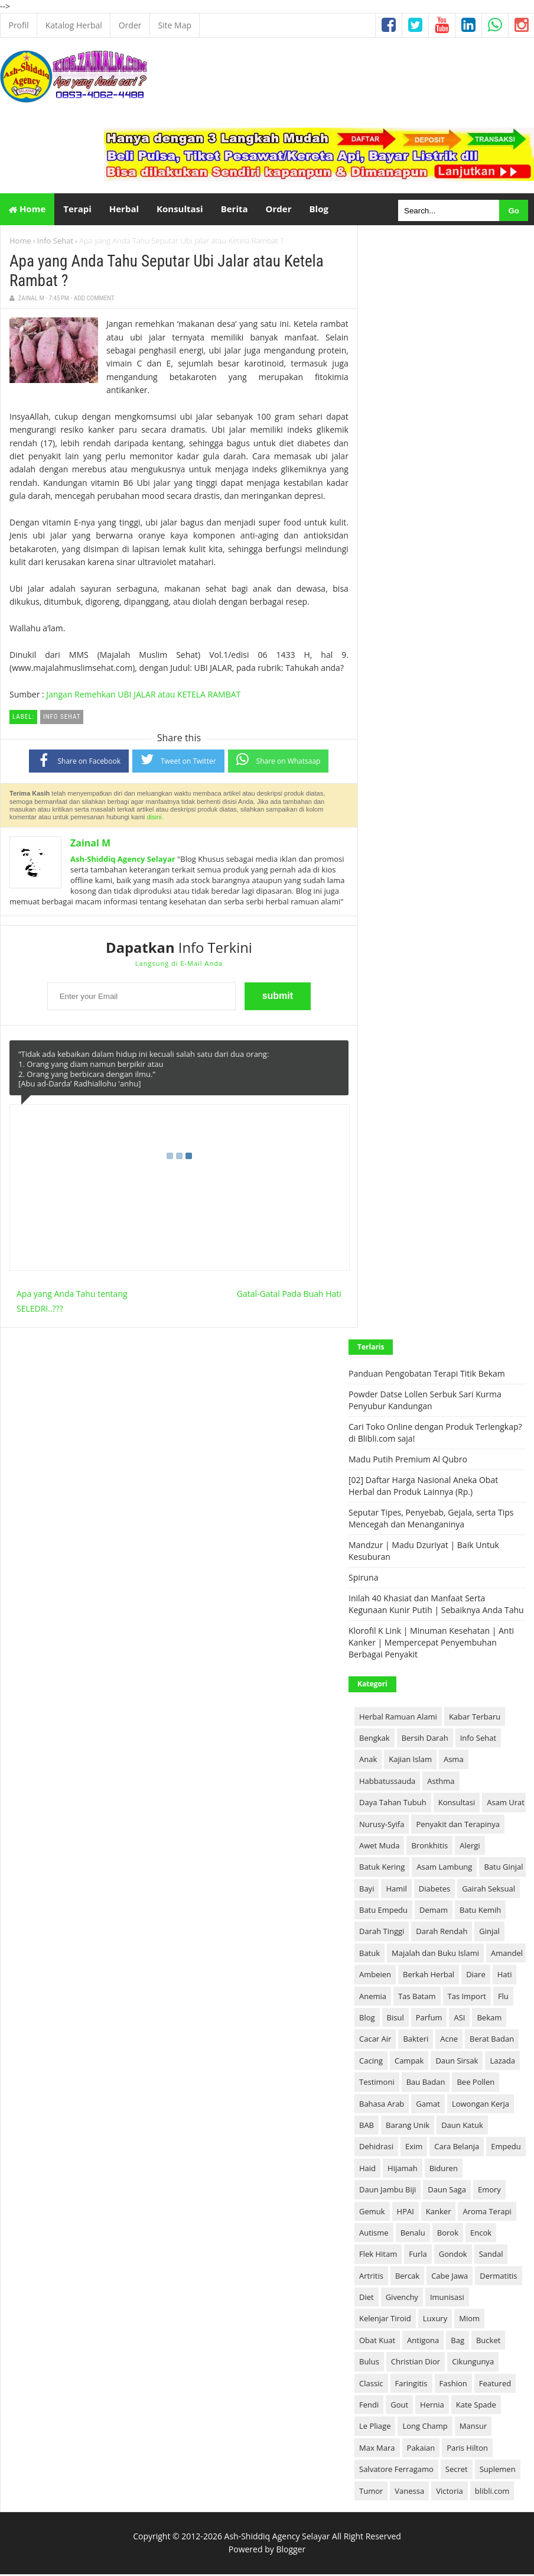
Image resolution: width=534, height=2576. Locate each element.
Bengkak (374, 1739)
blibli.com (492, 2492)
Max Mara (377, 2449)
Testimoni (377, 2084)
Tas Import (467, 1998)
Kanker (438, 2213)
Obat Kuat (377, 2342)
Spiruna (363, 1579)
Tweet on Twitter (178, 761)
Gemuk (372, 2213)
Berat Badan (492, 2041)
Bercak (407, 2277)
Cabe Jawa (449, 2277)
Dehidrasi (376, 2148)
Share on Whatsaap (278, 761)
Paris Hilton (467, 2449)
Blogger (290, 2551)
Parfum (429, 2019)
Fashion (453, 2385)
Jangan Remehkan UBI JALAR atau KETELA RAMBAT (143, 696)
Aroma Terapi (487, 2213)
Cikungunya (473, 2363)
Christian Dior (415, 2363)
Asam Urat (506, 1804)
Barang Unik (407, 2126)
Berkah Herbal (428, 1976)
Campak (409, 2062)
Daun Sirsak (456, 2062)
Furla (418, 2256)
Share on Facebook (79, 761)
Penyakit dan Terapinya (457, 1826)
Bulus (369, 2363)
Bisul (395, 2019)
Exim (413, 2148)
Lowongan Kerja (480, 2105)
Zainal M (90, 845)
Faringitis (411, 2385)
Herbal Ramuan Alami (398, 1718)
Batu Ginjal (503, 1869)
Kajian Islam (410, 1761)
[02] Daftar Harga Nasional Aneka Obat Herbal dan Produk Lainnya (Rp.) (423, 1488)
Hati (504, 1976)
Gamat (428, 2105)
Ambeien (375, 1976)
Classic (371, 2385)
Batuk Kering (382, 1869)
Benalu (412, 2234)
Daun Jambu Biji (387, 2191)
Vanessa (409, 2492)
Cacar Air (375, 2041)
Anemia (372, 1998)
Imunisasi (447, 2299)
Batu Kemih (480, 1911)
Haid (367, 2170)
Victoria (449, 2492)
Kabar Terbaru (474, 1718)
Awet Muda (379, 1847)
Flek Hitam (378, 2256)
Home (27, 210)
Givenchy (402, 2299)
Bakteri (415, 2041)
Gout (399, 2406)
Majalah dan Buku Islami (435, 1954)
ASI (459, 2019)
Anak (368, 1761)
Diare (476, 1976)
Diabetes (434, 1890)
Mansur (473, 2428)
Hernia (432, 2406)
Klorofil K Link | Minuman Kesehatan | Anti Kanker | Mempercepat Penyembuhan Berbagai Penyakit (431, 1644)
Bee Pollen (475, 2084)
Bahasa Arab (381, 2105)
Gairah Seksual (488, 1890)
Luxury (435, 2320)
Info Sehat (55, 242)
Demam (433, 1911)
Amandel (507, 1954)
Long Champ (424, 2428)
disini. (154, 818)
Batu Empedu (383, 1911)
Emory (489, 2191)
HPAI (405, 2213)
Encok (480, 2234)
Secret (456, 2471)
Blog (367, 2019)
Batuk (369, 1954)
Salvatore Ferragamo (396, 2471)
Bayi (366, 1890)
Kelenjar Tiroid (385, 2320)
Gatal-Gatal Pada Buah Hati (289, 1295)
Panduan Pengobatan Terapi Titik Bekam (427, 1375)
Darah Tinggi (381, 1933)
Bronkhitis (429, 1847)
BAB (366, 2126)
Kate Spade (476, 2406)
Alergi (470, 1847)
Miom (469, 2320)
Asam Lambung (444, 1869)
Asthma (440, 1782)
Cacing (371, 2062)
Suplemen (498, 2471)
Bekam (489, 2019)
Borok (447, 2234)
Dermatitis (498, 2277)
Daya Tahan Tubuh (392, 1804)
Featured (495, 2385)
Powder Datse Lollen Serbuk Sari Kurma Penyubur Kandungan (425, 1402)
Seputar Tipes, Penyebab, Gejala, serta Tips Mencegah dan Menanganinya (431, 1520)
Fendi (369, 2406)
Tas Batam (416, 1998)
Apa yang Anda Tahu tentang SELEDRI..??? (72, 1303)
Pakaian (421, 2449)
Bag (457, 2342)
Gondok (453, 2256)
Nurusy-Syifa (381, 1826)
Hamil (396, 1890)
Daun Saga (447, 2191)
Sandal (491, 2256)
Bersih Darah (425, 1739)
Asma (454, 1761)
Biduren (443, 2170)
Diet (366, 2299)
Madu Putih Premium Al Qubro (408, 1461)
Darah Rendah (441, 1933)
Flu (503, 1998)
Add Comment (94, 300)
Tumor (371, 2492)
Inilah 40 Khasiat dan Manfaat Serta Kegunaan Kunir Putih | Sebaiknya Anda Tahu (436, 1606)
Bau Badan (425, 2084)
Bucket (488, 2342)
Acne (449, 2041)
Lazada (502, 2062)
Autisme (374, 2234)
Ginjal (489, 1933)
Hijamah (403, 2170)
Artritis (371, 2277)
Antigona (423, 2342)
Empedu (505, 2148)
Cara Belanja (456, 2148)
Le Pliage (374, 2428)
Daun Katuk (462, 2126)
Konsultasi (457, 1804)
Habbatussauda (387, 1782)
